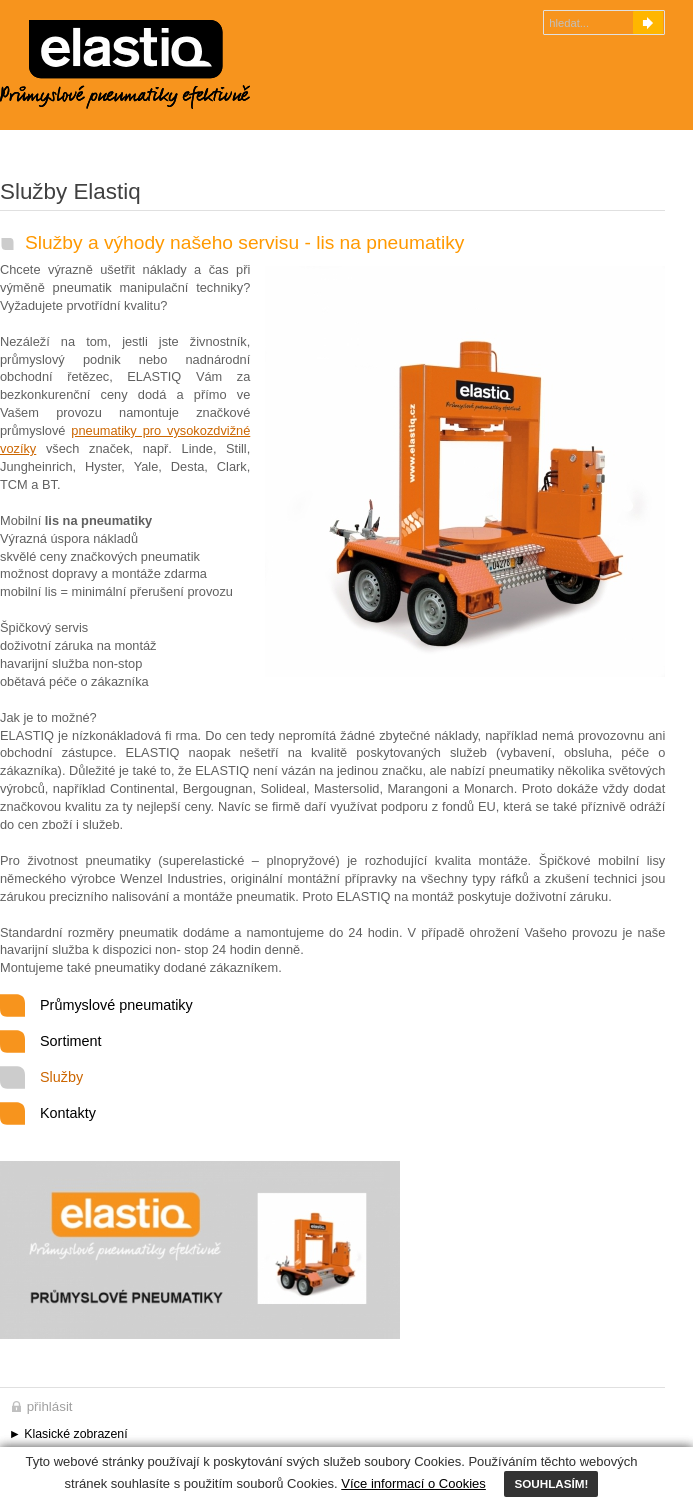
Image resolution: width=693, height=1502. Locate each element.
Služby (61, 1077)
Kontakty (68, 1113)
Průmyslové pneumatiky (116, 1005)
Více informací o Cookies (413, 1483)
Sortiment (71, 1041)
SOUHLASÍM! (551, 1483)
